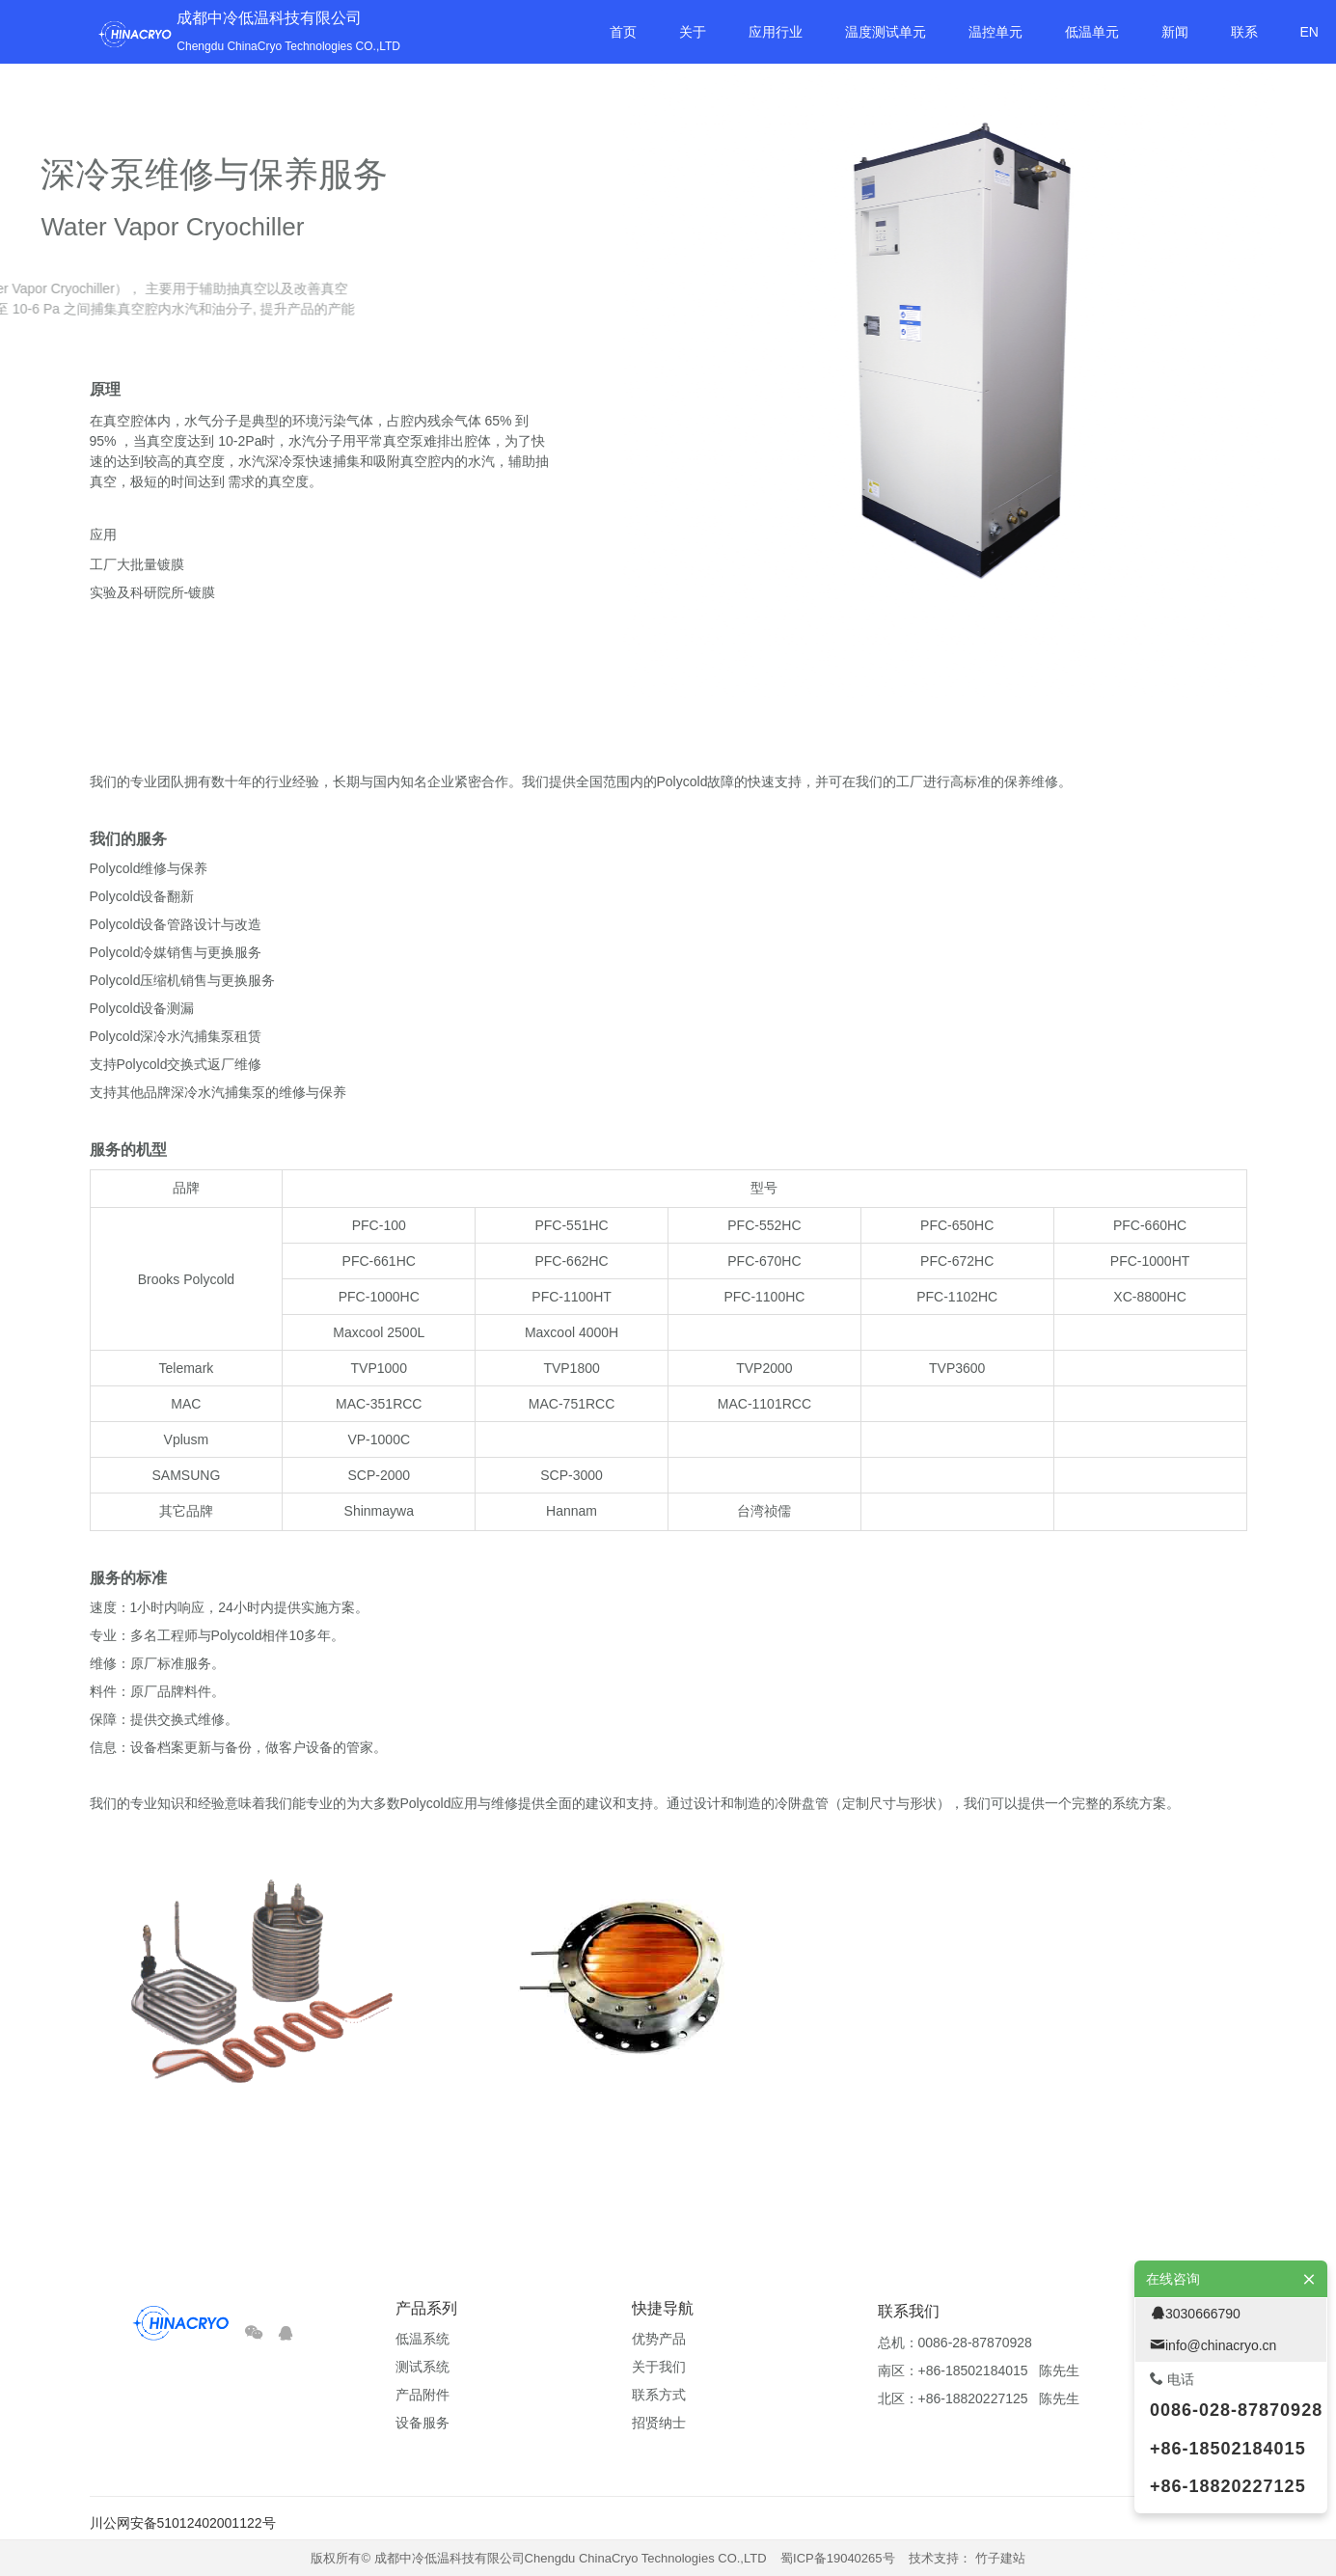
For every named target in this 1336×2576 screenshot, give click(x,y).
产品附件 (422, 2394)
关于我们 (659, 2366)
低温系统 (422, 2338)
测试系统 (422, 2366)
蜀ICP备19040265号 (837, 2558)
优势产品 (659, 2338)
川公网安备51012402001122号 (183, 2523)
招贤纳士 (659, 2422)
